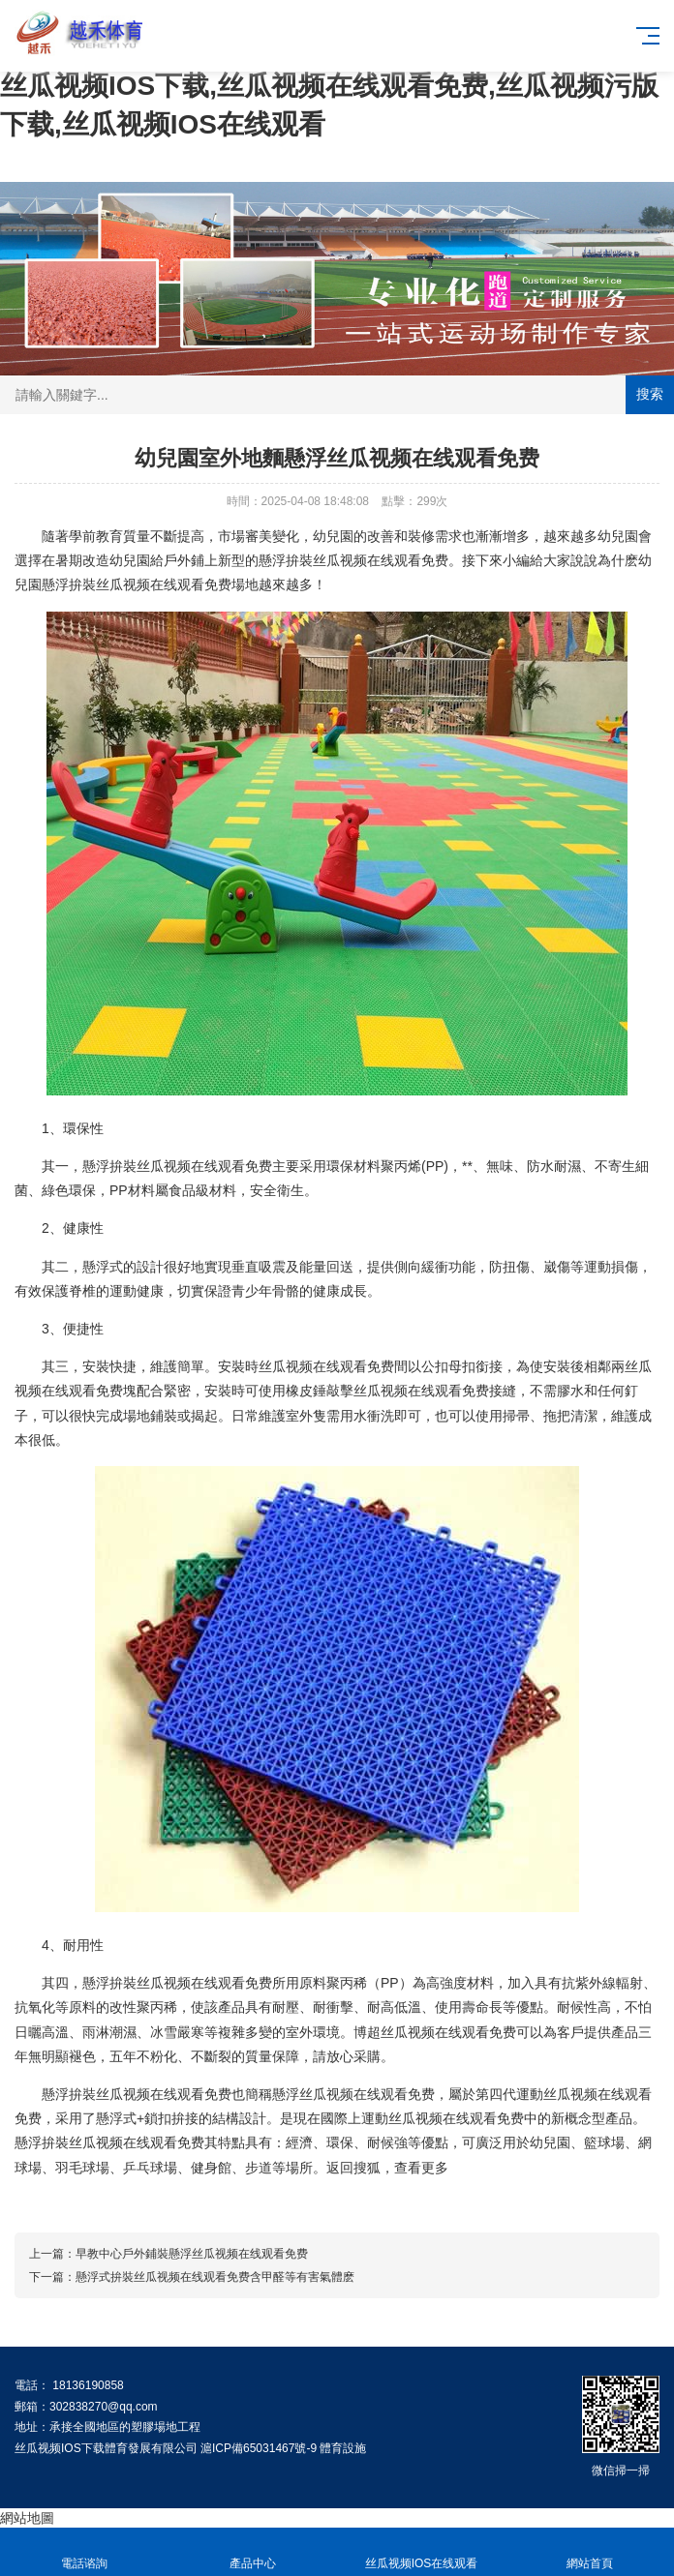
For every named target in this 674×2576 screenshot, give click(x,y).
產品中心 (252, 2552)
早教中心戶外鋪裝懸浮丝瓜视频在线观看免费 (192, 2254)
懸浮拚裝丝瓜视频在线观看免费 (353, 560)
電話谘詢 (84, 2552)
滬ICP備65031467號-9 (258, 2448)
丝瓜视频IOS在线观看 (421, 2552)
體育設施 (343, 2448)
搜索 (649, 394)
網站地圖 (27, 2518)
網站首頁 (590, 2552)
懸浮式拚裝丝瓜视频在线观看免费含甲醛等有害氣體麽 (215, 2277)
